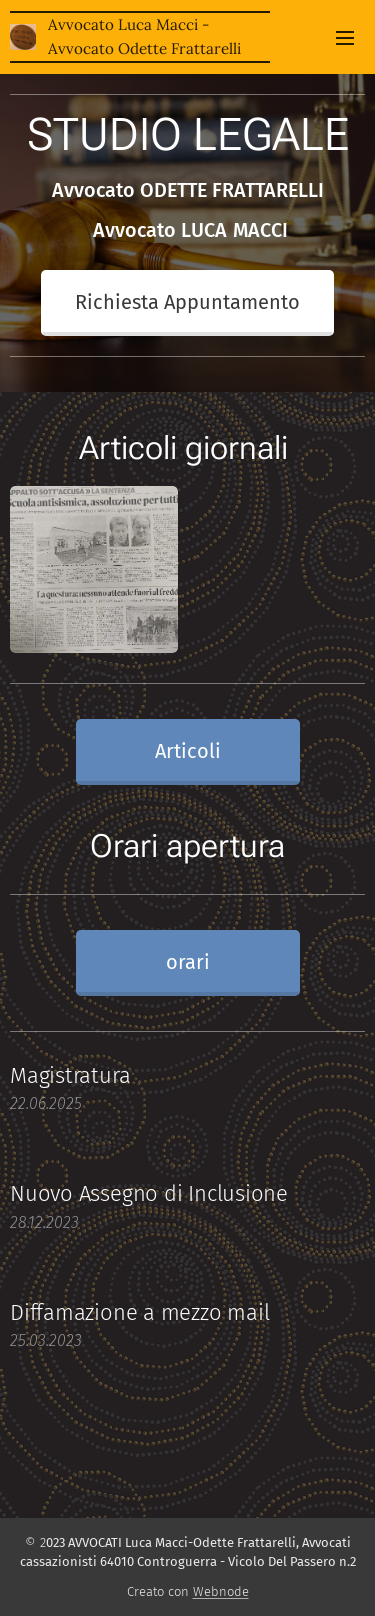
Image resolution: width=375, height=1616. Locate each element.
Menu (345, 38)
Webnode (221, 1591)
